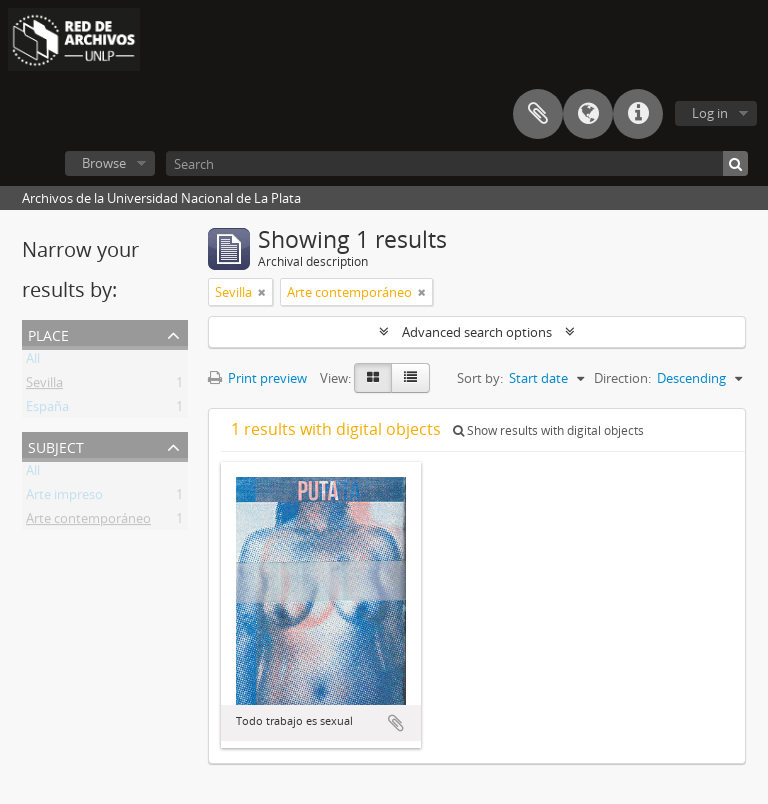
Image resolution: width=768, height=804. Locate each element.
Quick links (638, 114)
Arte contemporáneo (88, 522)
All (33, 362)
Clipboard (538, 114)
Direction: (622, 378)
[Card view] (373, 378)
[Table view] (410, 378)
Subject (56, 445)
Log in (710, 113)
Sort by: (480, 378)
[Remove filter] (262, 292)
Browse (104, 163)
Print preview (257, 378)
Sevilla (44, 386)
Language (588, 114)
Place (48, 333)
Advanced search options (477, 332)
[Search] (457, 163)
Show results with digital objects (548, 430)
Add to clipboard (396, 723)
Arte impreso (64, 498)
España (47, 410)
